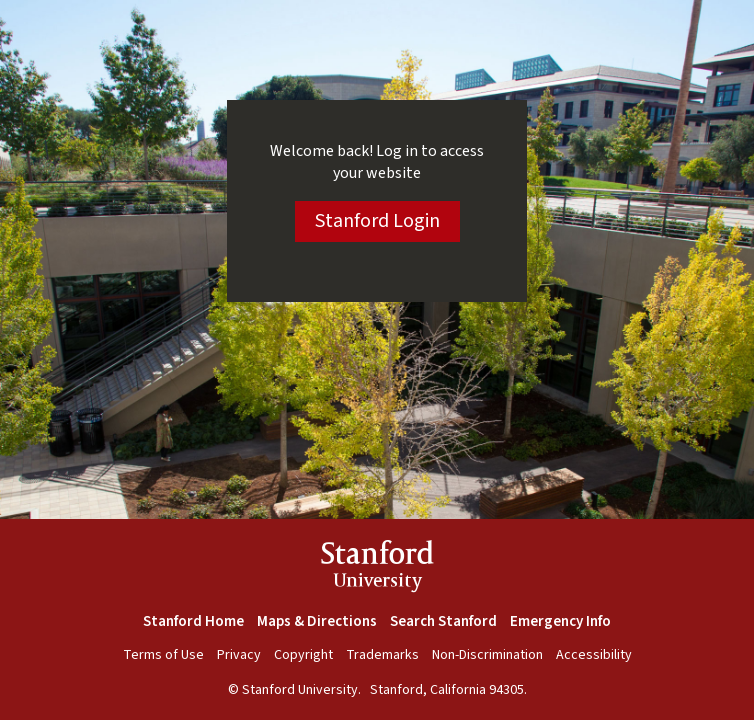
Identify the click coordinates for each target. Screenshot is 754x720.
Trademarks (382, 655)
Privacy (239, 655)
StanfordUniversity (377, 569)
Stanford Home (193, 621)
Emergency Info (560, 621)
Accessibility (594, 655)
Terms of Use (163, 655)
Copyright (303, 655)
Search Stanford (443, 621)
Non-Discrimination (487, 655)
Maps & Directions (317, 621)
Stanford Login (377, 221)
